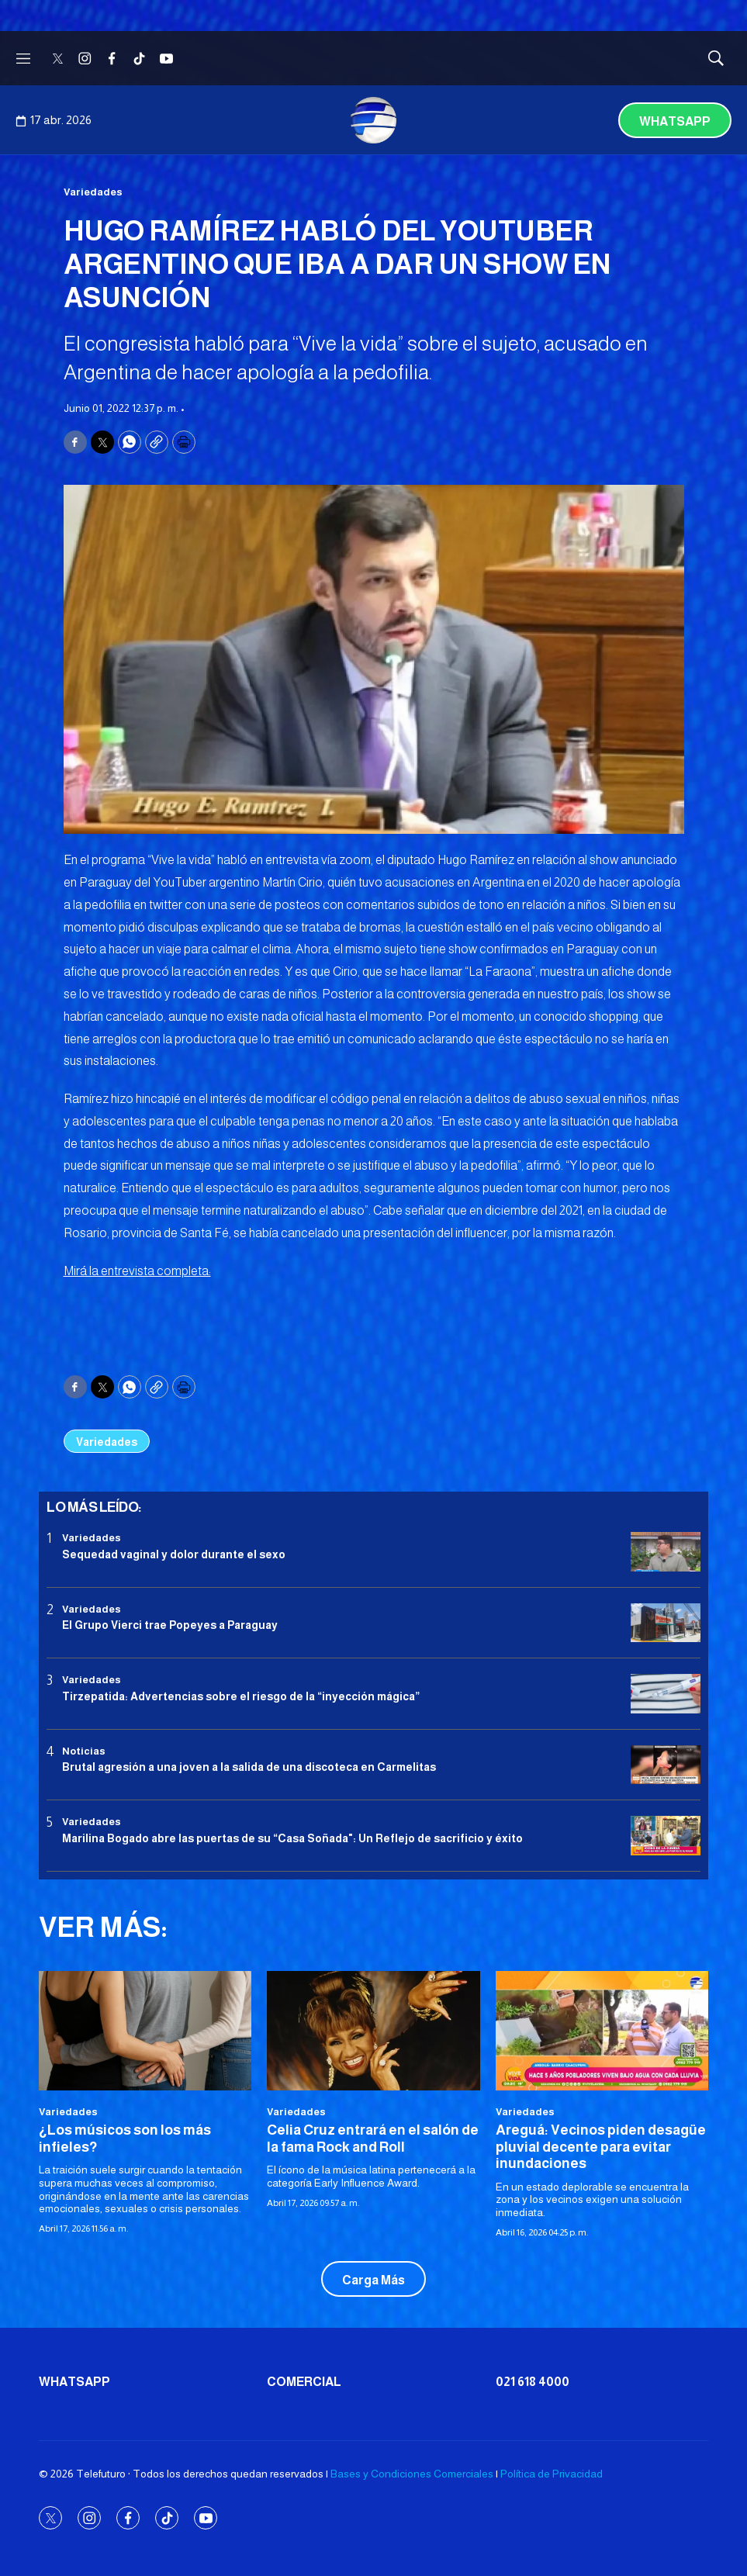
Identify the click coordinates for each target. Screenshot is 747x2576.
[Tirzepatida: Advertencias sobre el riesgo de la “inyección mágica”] (665, 1693)
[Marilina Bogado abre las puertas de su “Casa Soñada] (665, 1835)
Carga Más (373, 2280)
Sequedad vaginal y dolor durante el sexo (173, 1554)
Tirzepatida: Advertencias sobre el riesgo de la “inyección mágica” (241, 1696)
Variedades (93, 192)
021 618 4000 (532, 2381)
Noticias (83, 1751)
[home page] (374, 120)
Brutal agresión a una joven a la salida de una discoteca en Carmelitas (249, 1767)
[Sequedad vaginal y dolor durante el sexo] (665, 1552)
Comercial (304, 2381)
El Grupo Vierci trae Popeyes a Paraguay (170, 1625)
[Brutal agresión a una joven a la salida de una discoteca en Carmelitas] (665, 1765)
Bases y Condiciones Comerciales (411, 2473)
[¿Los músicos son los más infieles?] (145, 2030)
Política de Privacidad (551, 2473)
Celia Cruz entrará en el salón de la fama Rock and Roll (373, 2138)
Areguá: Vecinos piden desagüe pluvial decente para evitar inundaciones (601, 2146)
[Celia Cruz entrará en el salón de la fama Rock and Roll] (373, 2030)
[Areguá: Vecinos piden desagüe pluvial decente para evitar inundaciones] (602, 2030)
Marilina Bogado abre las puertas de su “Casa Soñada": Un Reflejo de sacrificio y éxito (292, 1838)
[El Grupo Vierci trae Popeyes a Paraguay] (665, 1623)
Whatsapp (675, 121)
